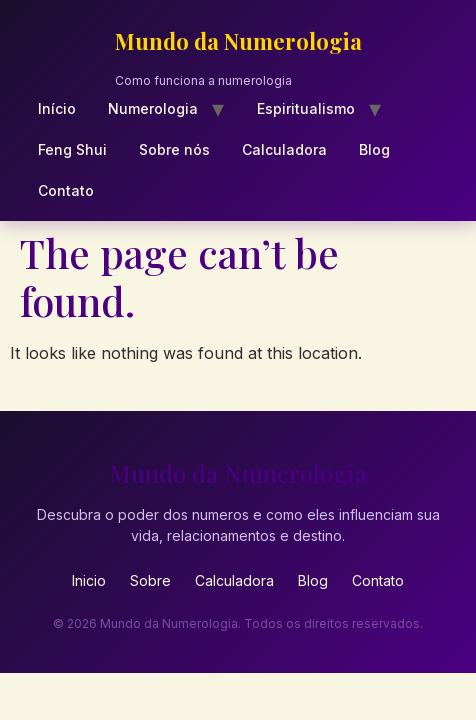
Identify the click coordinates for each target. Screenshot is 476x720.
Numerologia (153, 108)
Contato (66, 190)
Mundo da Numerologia (238, 41)
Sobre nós (174, 149)
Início (57, 108)
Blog (374, 149)
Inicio (89, 580)
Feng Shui (72, 149)
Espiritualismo (306, 108)
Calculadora (284, 149)
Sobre (150, 580)
